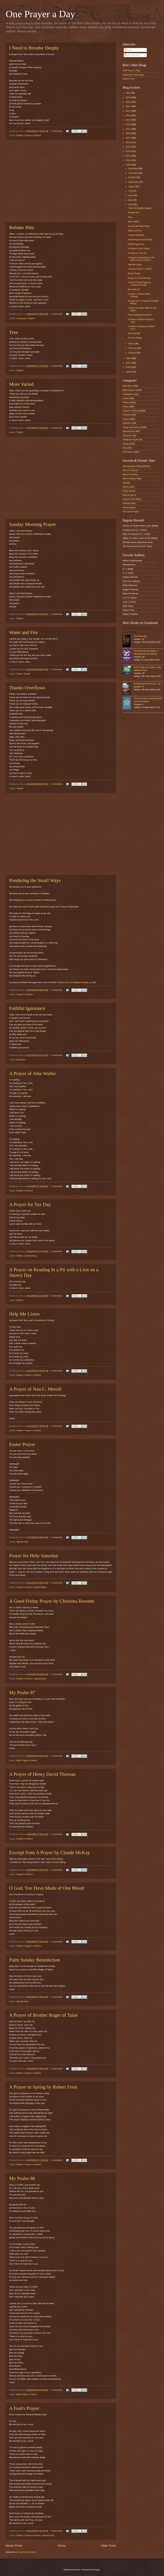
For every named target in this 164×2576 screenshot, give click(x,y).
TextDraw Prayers (131, 439)
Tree (13, 332)
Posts (128, 50)
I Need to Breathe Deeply (34, 47)
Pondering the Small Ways (35, 880)
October (132, 177)
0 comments (56, 131)
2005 (128, 372)
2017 (128, 129)
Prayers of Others (33, 135)
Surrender (127, 435)
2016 (128, 133)
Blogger (96, 2569)
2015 (128, 138)
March (131, 343)
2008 (128, 358)
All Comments (132, 55)
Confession (21, 318)
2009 (128, 165)
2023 (128, 102)
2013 (128, 147)
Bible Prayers (22, 1760)
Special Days (31, 1256)
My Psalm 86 (22, 2178)
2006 (128, 367)
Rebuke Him (21, 227)
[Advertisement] (39, 181)
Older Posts (108, 2545)
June (130, 195)
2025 (128, 93)
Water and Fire (23, 632)
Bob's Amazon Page (132, 478)
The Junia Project (131, 511)
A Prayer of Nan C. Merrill (35, 1389)
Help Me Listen (24, 1313)
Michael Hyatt (129, 503)
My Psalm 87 (22, 1692)
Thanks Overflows (27, 687)
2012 (128, 151)
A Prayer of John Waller (32, 1073)
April (130, 204)
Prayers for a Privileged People (73, 982)
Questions (21, 1059)
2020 (128, 115)
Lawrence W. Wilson (132, 499)
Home (61, 2545)
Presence (127, 415)
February (132, 348)
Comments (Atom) (27, 2552)
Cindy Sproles (129, 491)
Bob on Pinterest (130, 470)
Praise (19, 674)
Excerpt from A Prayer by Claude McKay (49, 1852)
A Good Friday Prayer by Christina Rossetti (51, 1601)
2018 (128, 124)
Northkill (126, 482)
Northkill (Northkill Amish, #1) (147, 683)
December (133, 168)
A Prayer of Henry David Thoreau (42, 1774)
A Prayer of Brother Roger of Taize (43, 2015)
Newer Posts (14, 2545)
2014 (128, 142)
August (131, 186)
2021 (128, 111)
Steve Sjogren (129, 507)
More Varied (21, 384)
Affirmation (127, 386)
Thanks (19, 432)
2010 (128, 160)
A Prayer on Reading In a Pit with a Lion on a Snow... (141, 258)
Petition (19, 135)
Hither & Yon (128, 79)
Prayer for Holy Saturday (33, 1555)
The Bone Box (140, 636)
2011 (128, 156)
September (133, 182)
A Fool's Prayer (24, 2408)
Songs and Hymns (131, 427)
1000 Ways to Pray (131, 70)
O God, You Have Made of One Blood (46, 1888)
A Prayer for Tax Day (30, 1204)
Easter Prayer (22, 1444)
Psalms (33, 1760)
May (130, 200)
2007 (128, 363)
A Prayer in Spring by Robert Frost (43, 2086)
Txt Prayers (128, 452)
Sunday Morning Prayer (32, 524)
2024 (128, 97)
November (133, 173)
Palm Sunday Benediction (34, 1959)
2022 (128, 106)
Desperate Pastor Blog (133, 74)
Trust (125, 448)
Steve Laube (128, 487)
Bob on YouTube (130, 474)
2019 (128, 120)
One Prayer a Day (40, 14)
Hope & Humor (129, 495)
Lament (126, 398)
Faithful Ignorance (27, 1008)
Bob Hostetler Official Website (136, 466)
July (130, 191)
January (132, 352)
